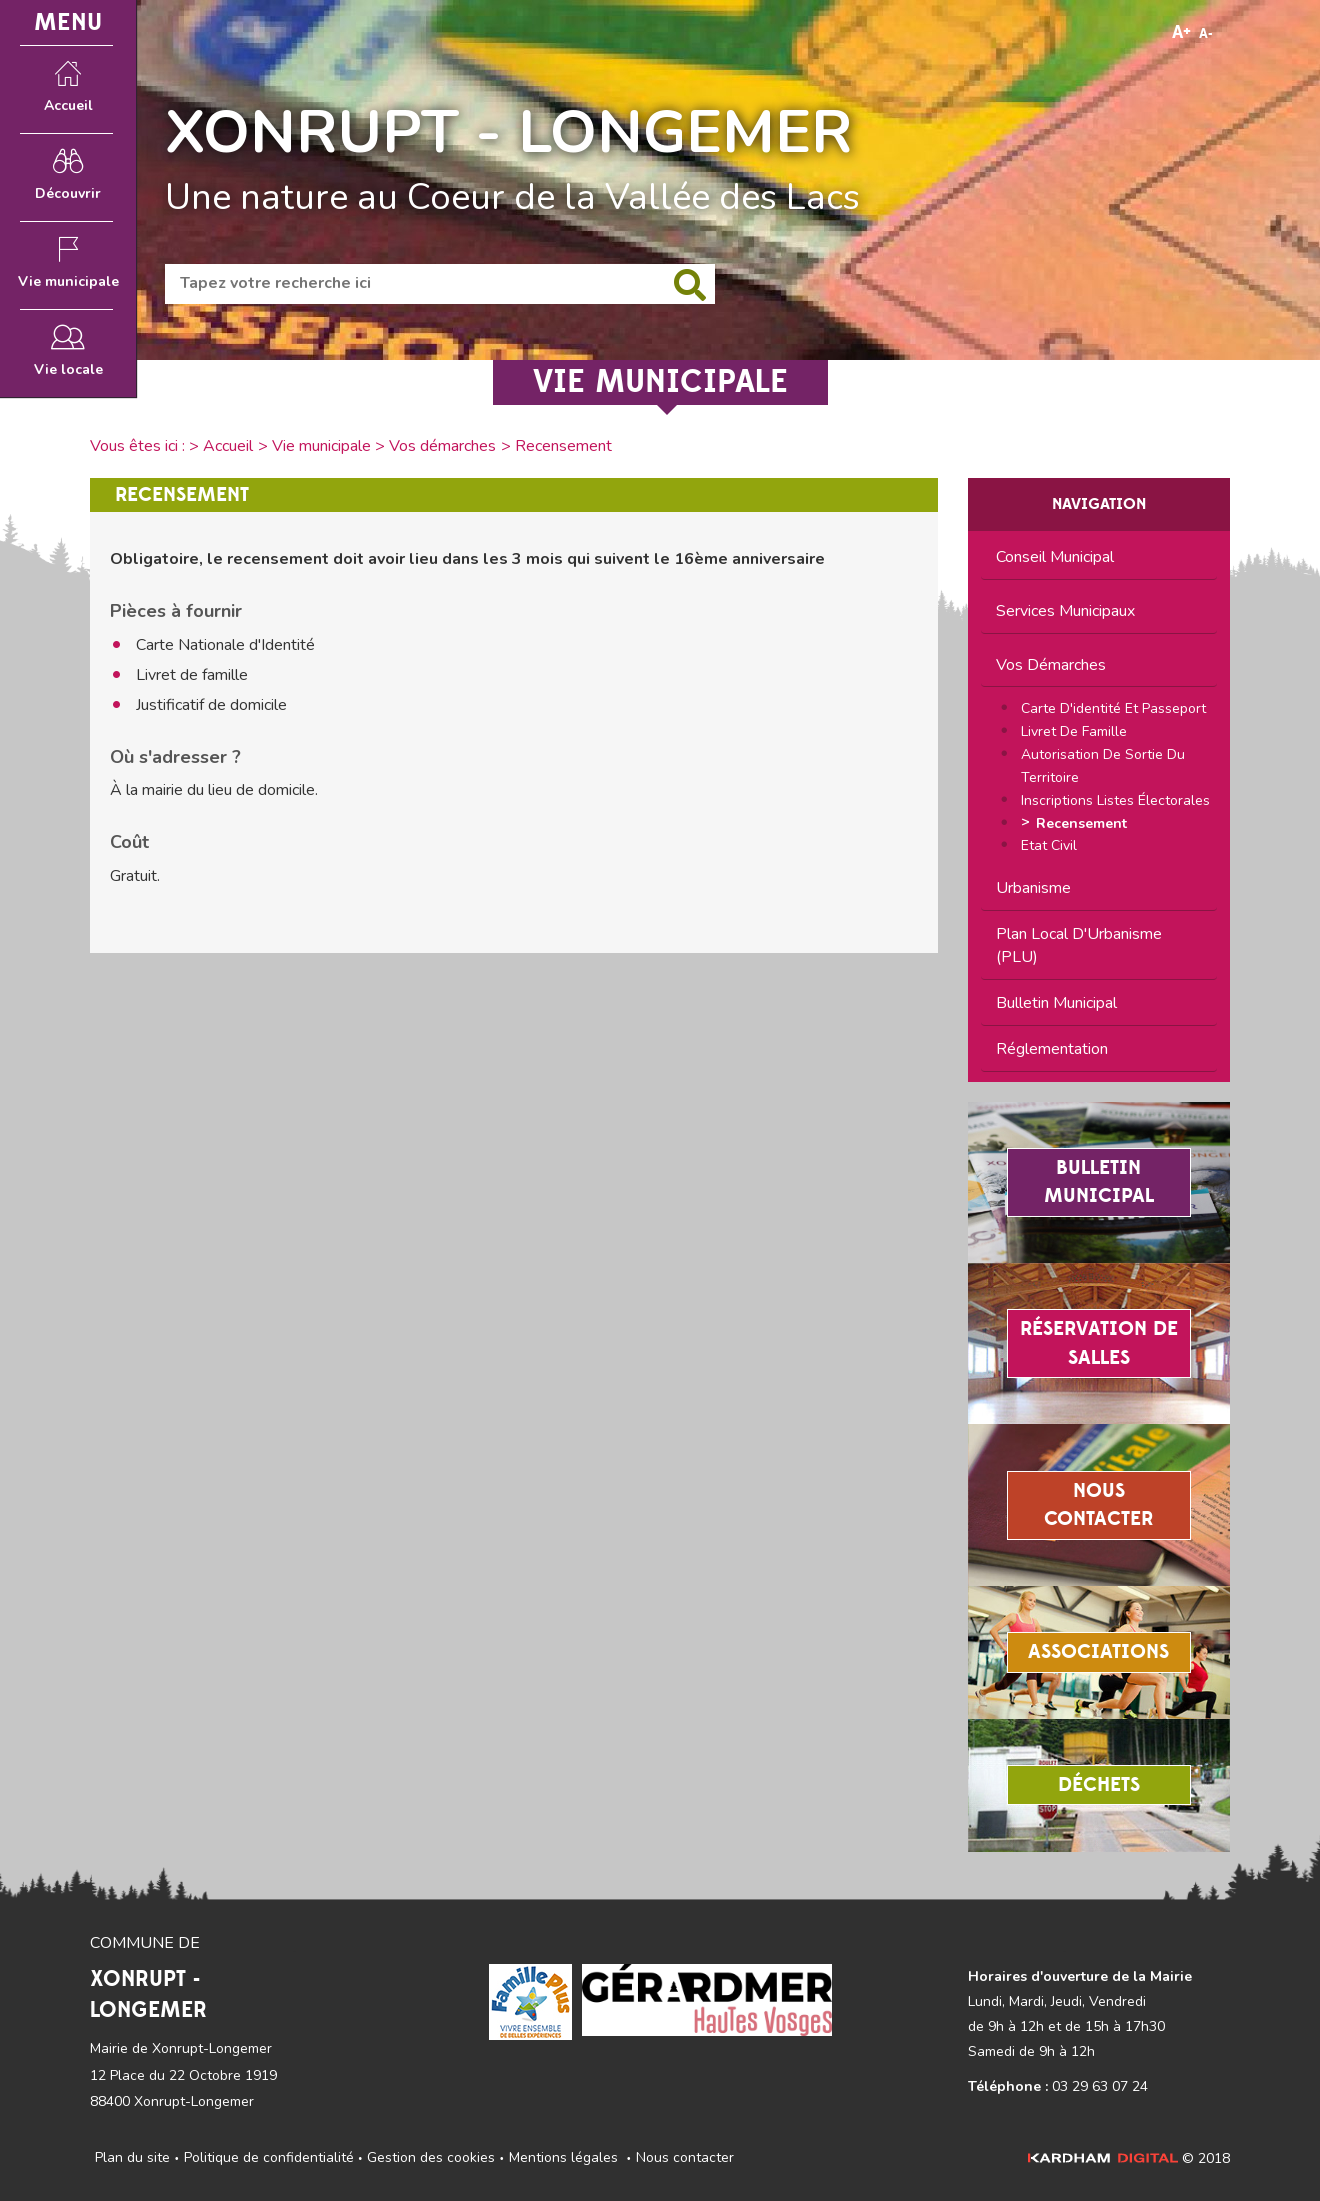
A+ (1181, 32)
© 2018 (1129, 2158)
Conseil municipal (1055, 557)
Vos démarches (442, 446)
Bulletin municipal (1056, 1003)
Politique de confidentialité (269, 2157)
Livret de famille (1074, 731)
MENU (68, 22)
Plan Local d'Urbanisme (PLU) (1079, 945)
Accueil (228, 446)
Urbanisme (1033, 888)
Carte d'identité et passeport (1113, 708)
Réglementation (1052, 1049)
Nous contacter (685, 2157)
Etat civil (1049, 845)
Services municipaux (1065, 611)
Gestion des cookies (431, 2157)
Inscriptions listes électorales (1115, 800)
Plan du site (132, 2157)
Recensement (1081, 823)
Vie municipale (321, 446)
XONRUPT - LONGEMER (509, 132)
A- (1206, 34)
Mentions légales (563, 2157)
